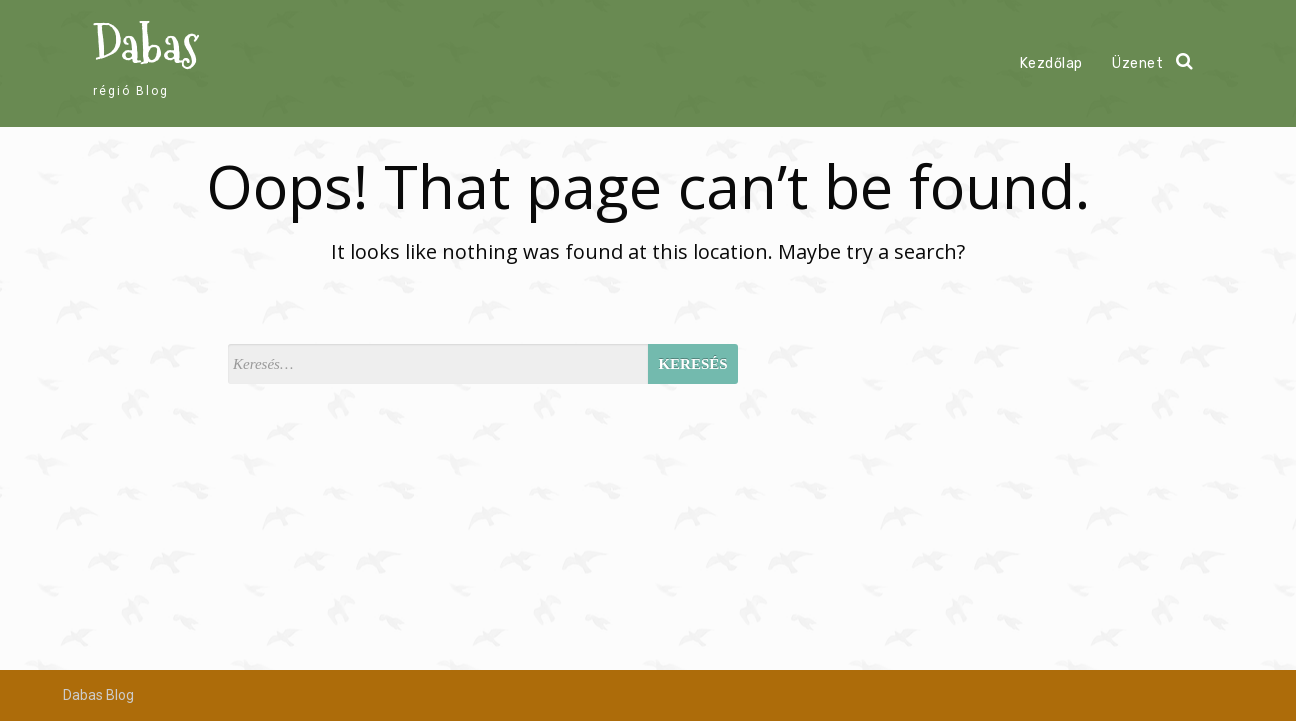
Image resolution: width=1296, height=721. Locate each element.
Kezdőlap (1051, 63)
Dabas (146, 45)
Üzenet (1137, 63)
